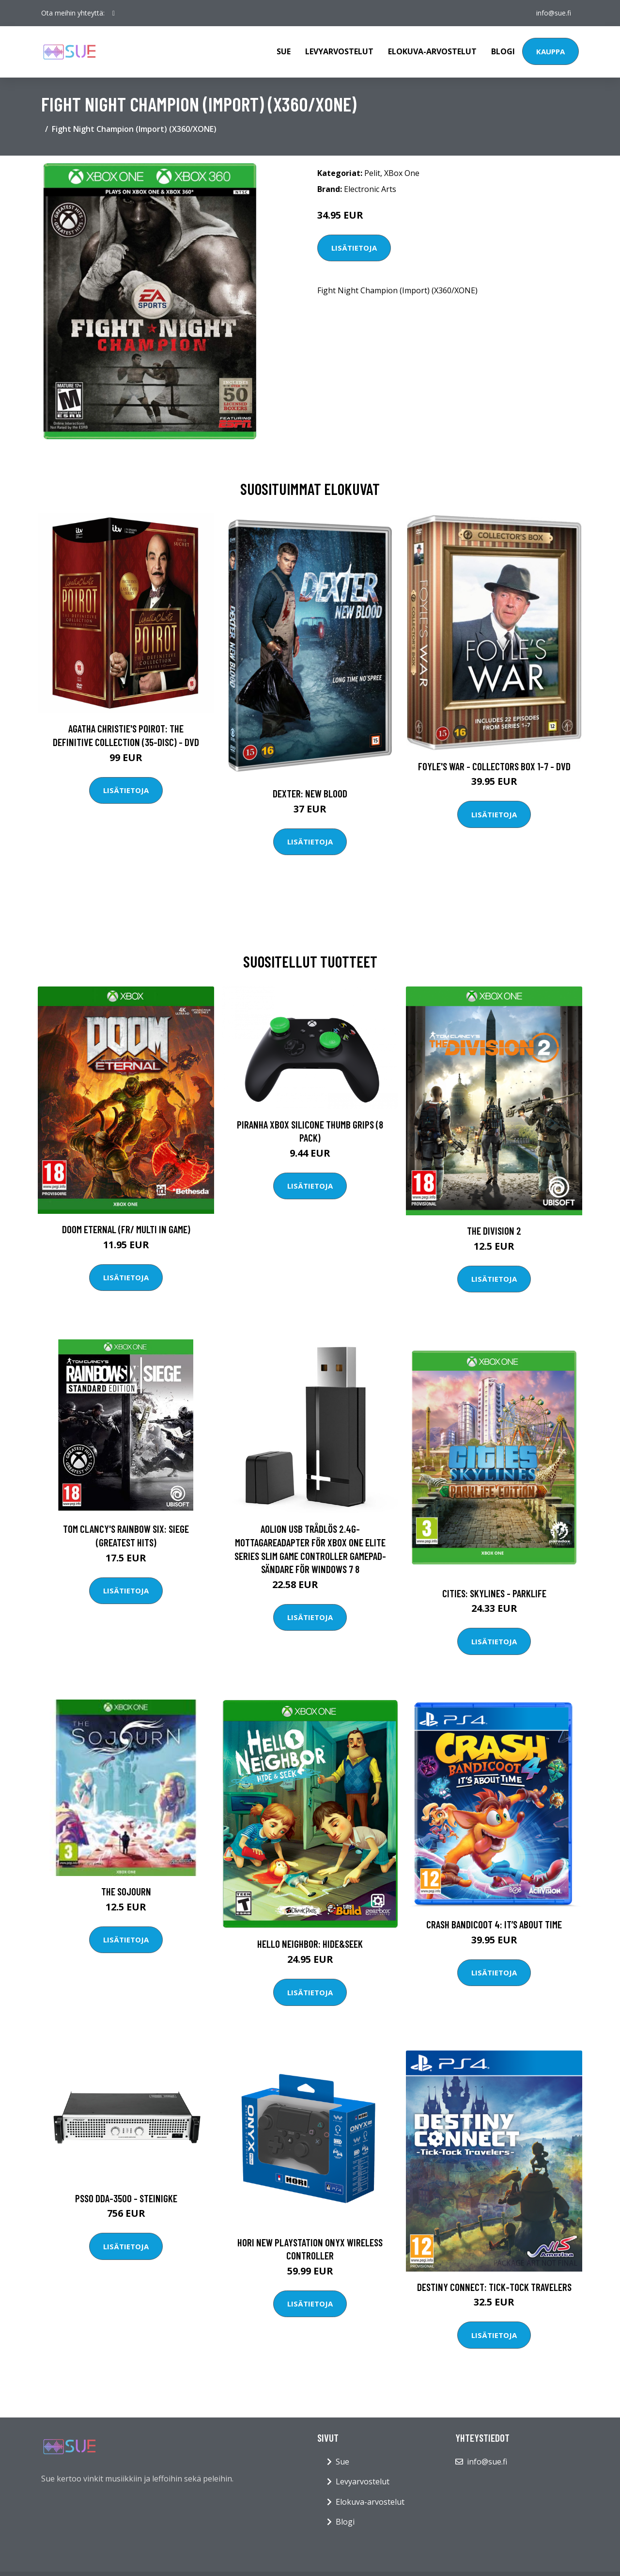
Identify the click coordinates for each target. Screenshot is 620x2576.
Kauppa (550, 51)
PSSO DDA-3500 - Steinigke (126, 2198)
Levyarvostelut (339, 51)
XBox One (401, 173)
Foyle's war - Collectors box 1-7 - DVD (494, 766)
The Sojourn (126, 1891)
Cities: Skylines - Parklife (494, 1593)
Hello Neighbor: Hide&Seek (310, 1944)
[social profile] (113, 13)
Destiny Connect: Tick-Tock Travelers (494, 2287)
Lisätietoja (354, 248)
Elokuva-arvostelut (432, 51)
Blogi (503, 51)
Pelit (372, 173)
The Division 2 (494, 1230)
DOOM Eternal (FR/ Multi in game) (126, 1229)
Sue (284, 51)
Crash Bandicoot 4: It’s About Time (494, 1924)
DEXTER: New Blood (310, 793)
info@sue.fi (553, 12)
